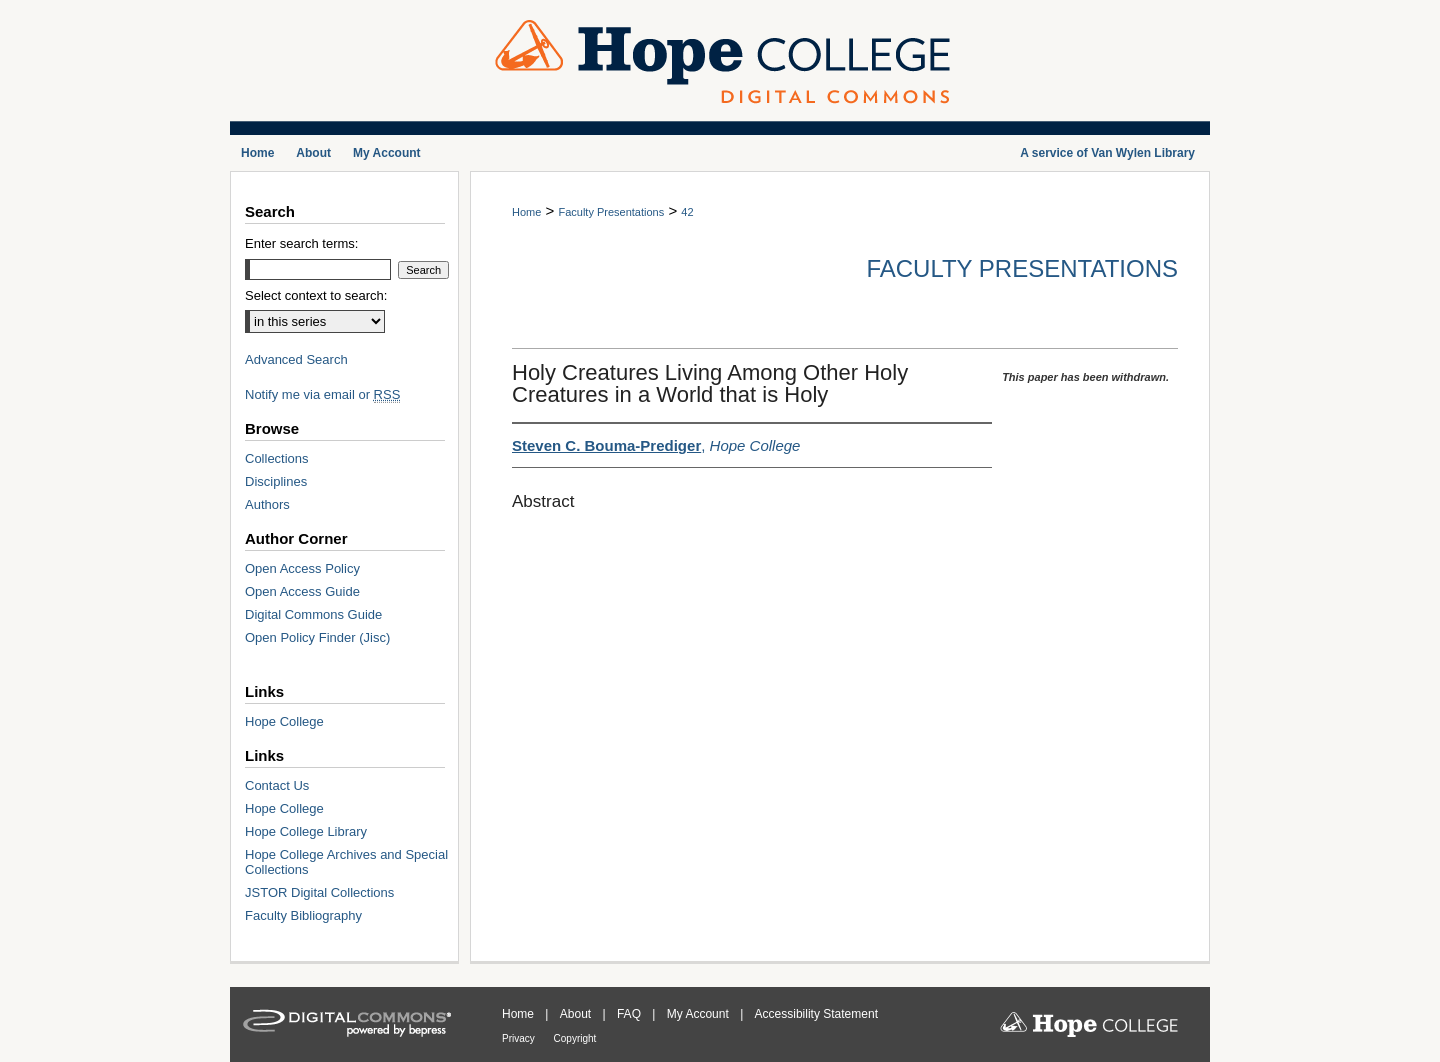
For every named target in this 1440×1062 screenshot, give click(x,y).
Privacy (520, 1038)
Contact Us (277, 785)
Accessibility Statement (816, 1014)
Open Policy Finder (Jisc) (317, 637)
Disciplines (276, 481)
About (577, 1014)
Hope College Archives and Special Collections (346, 862)
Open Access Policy (302, 568)
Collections (277, 458)
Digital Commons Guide (313, 614)
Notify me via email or (322, 394)
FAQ (630, 1014)
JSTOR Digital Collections (319, 892)
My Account (699, 1014)
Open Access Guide (302, 591)
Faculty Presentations (611, 212)
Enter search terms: (301, 243)
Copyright (575, 1038)
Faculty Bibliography (303, 915)
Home (526, 212)
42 (687, 212)
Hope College (284, 721)
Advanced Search (296, 359)
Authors (267, 504)
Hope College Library (306, 831)
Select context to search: (316, 295)
